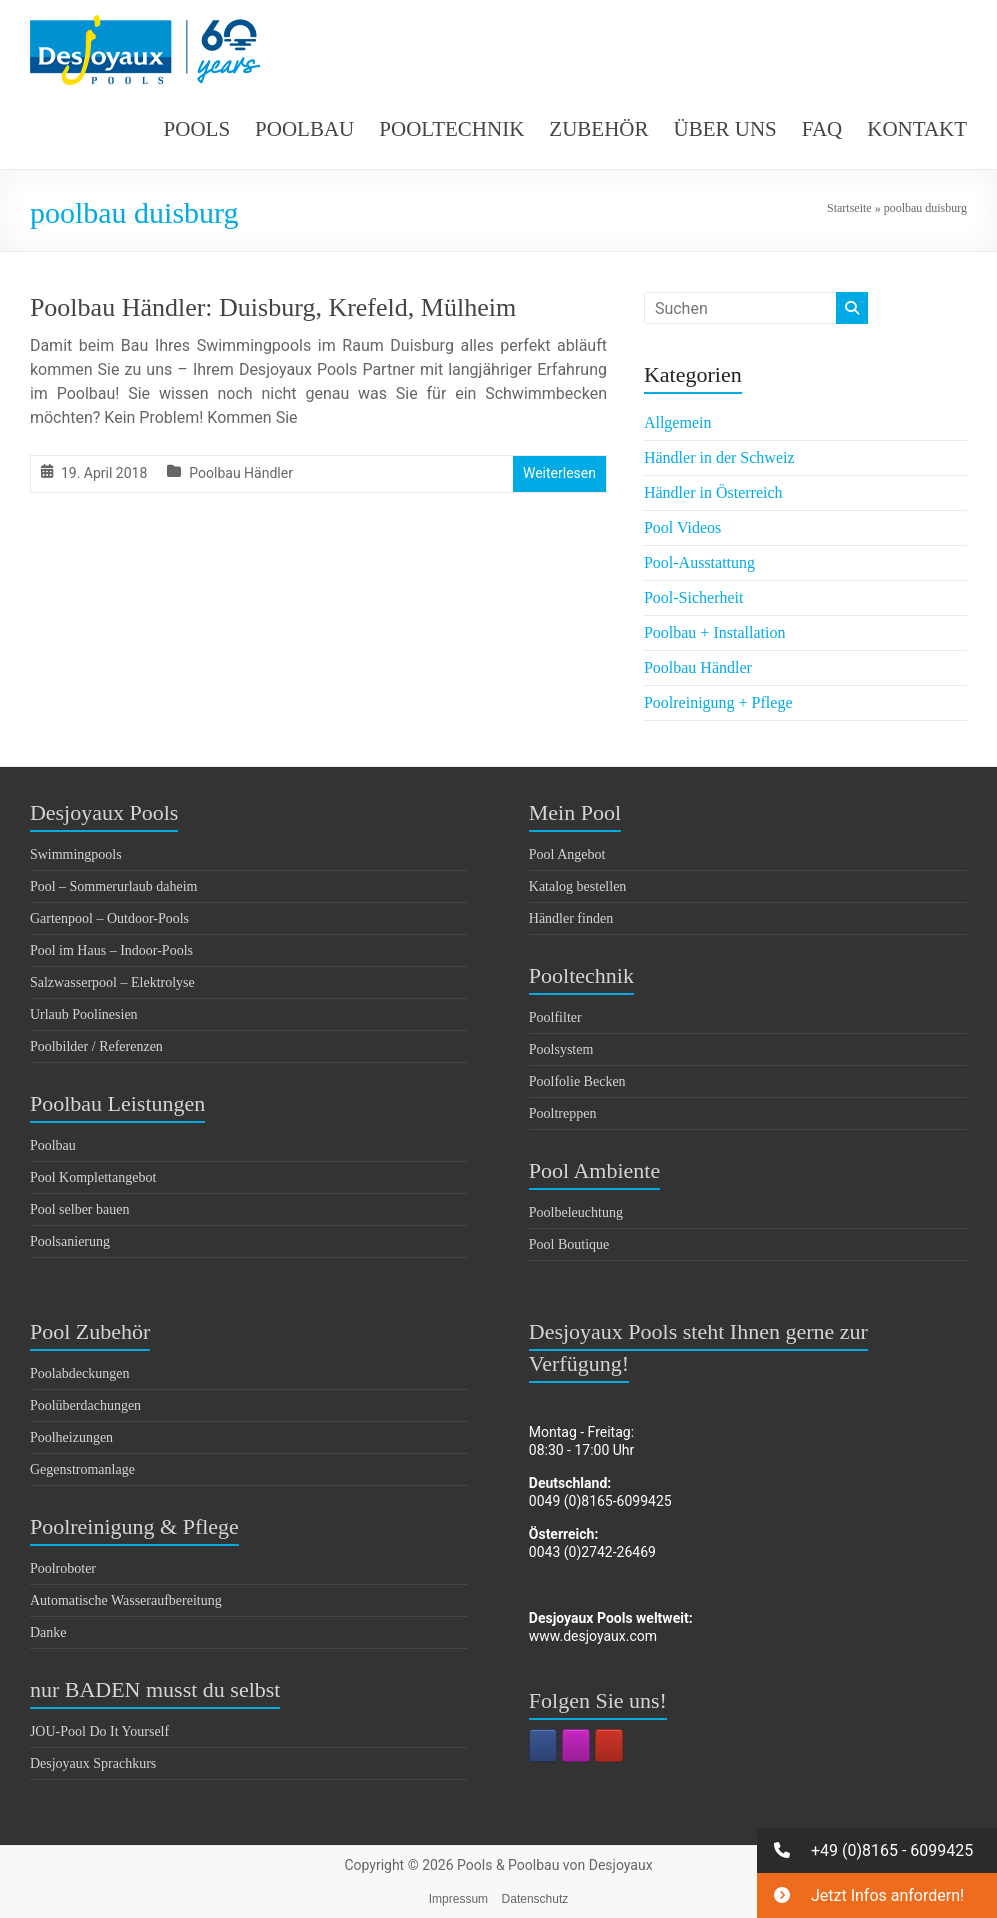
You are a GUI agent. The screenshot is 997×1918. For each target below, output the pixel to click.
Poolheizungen (71, 1437)
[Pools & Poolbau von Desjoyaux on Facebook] (543, 1745)
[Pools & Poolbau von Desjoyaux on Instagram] (576, 1745)
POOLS (197, 129)
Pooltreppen (563, 1113)
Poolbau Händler (241, 473)
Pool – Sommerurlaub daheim (114, 886)
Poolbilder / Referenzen (96, 1046)
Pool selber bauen (80, 1209)
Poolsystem (561, 1049)
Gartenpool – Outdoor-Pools (109, 918)
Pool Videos (682, 527)
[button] (877, 1850)
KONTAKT (917, 129)
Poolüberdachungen (85, 1405)
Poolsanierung (70, 1241)
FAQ (822, 129)
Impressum (458, 1899)
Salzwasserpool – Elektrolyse (112, 982)
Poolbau (53, 1145)
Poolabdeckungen (80, 1373)
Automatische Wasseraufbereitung (126, 1600)
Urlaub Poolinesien (84, 1014)
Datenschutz (535, 1899)
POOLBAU (304, 129)
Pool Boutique (569, 1244)
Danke (48, 1632)
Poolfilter (555, 1017)
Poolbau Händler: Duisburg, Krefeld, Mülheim (273, 307)
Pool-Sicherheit (694, 597)
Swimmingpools (76, 854)
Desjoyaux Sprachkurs (93, 1763)
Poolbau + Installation (714, 632)
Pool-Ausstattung (699, 562)
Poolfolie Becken (577, 1081)
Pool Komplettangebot (93, 1177)
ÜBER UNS (725, 129)
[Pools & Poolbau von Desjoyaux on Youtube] (609, 1745)
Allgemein (678, 422)
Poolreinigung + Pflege (718, 702)
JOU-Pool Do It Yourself (99, 1731)
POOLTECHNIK (451, 129)
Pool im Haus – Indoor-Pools (111, 950)
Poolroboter (63, 1568)
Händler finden (571, 918)
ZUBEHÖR (598, 129)
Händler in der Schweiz (719, 457)
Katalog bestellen (578, 886)
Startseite (849, 208)
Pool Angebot (567, 854)
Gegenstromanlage (82, 1469)
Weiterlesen (559, 473)
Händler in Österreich (713, 492)
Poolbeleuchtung (576, 1212)
